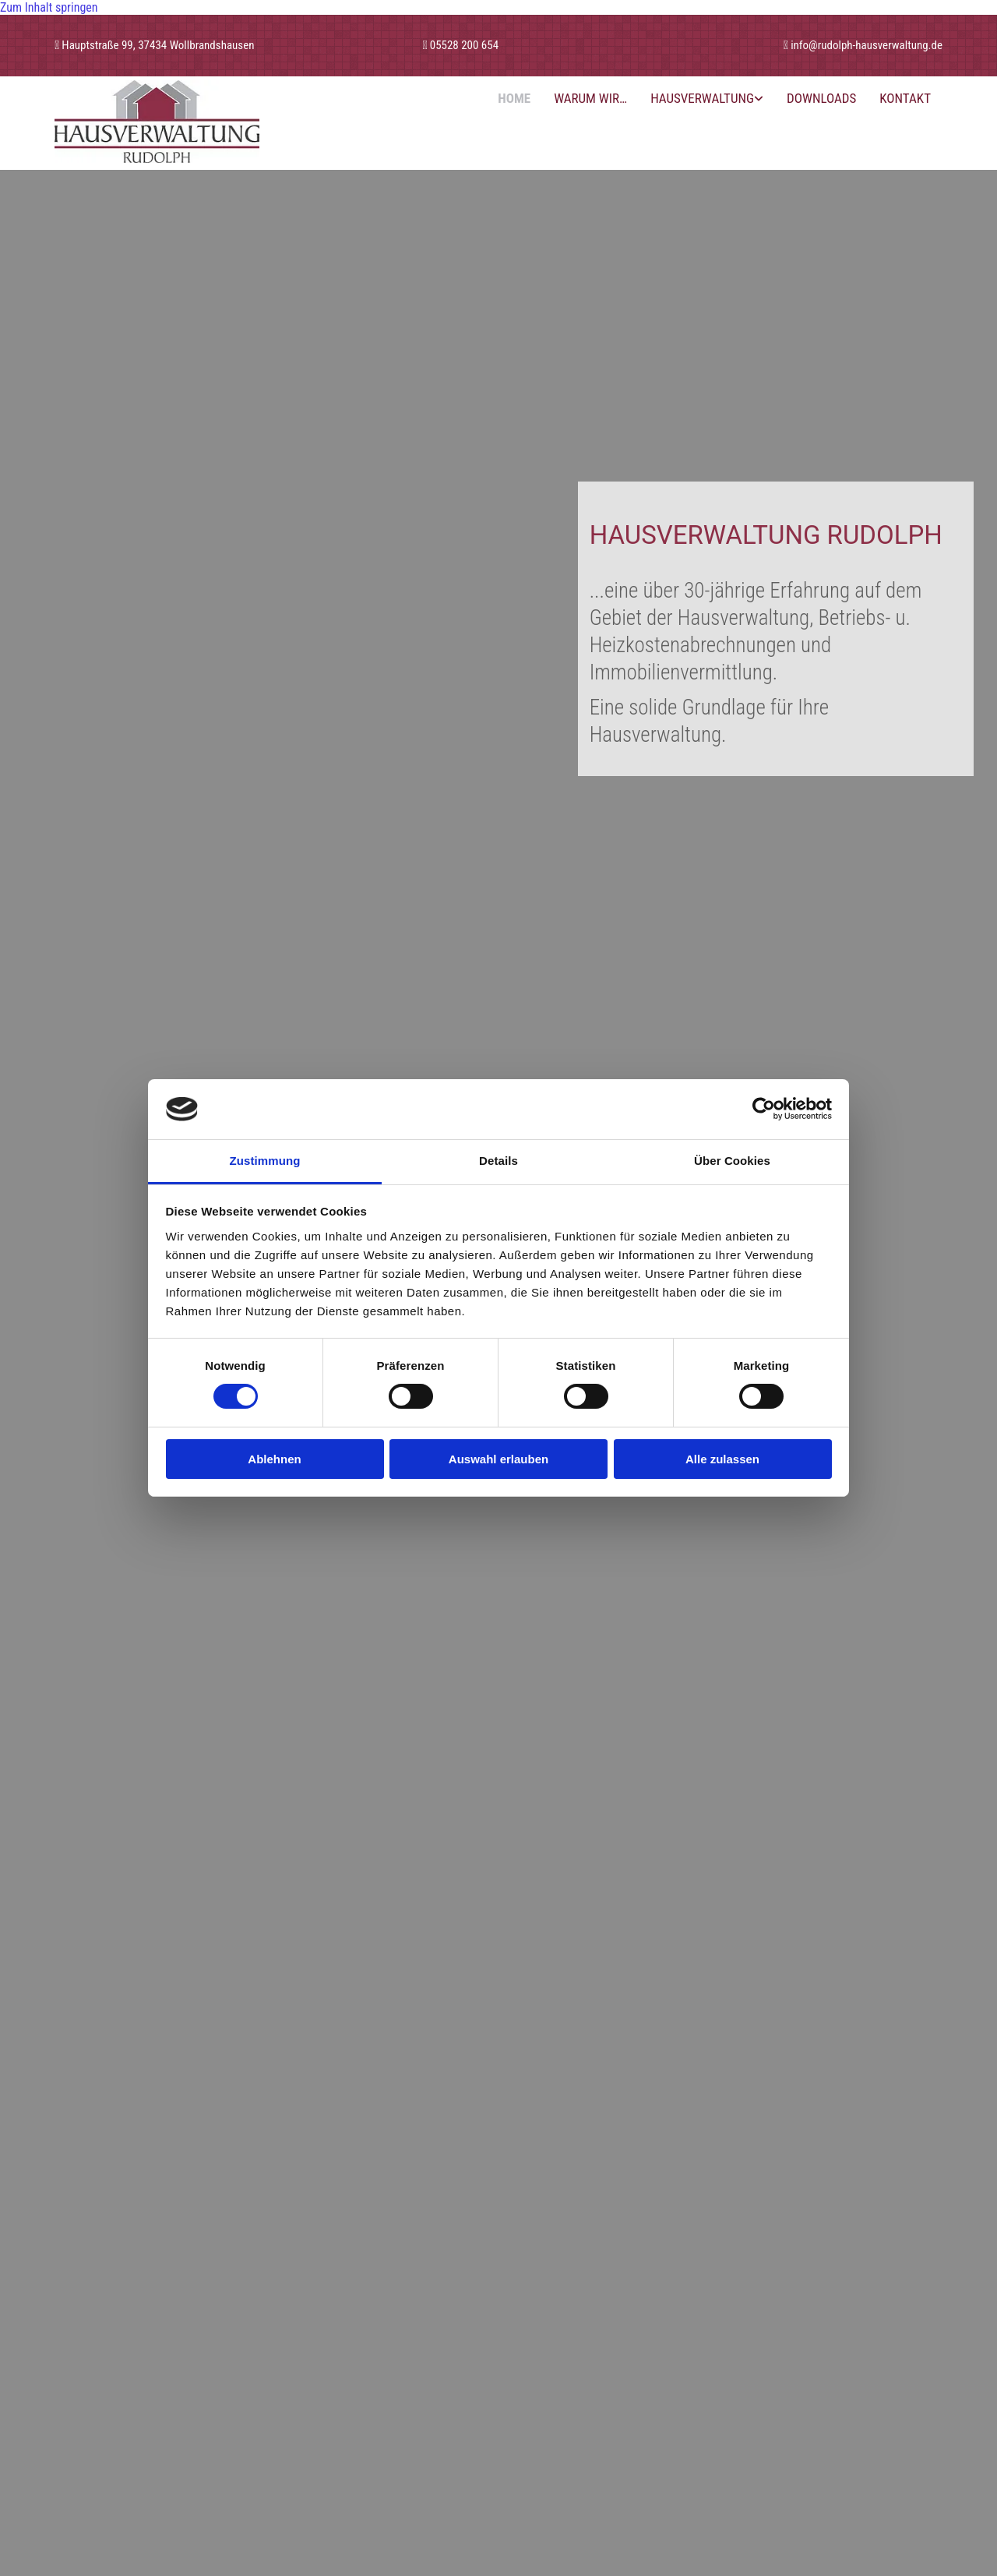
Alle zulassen (722, 1459)
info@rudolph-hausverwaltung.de (866, 45)
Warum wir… (590, 98)
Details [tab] (498, 1160)
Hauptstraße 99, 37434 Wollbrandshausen (158, 45)
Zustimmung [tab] (265, 1160)
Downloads (821, 98)
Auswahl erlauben (498, 1459)
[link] (707, 98)
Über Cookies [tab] (732, 1160)
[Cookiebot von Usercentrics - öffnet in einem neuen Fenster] (764, 1108)
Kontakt (905, 98)
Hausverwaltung (702, 98)
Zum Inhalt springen (49, 7)
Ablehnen (274, 1459)
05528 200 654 (464, 45)
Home (514, 98)
